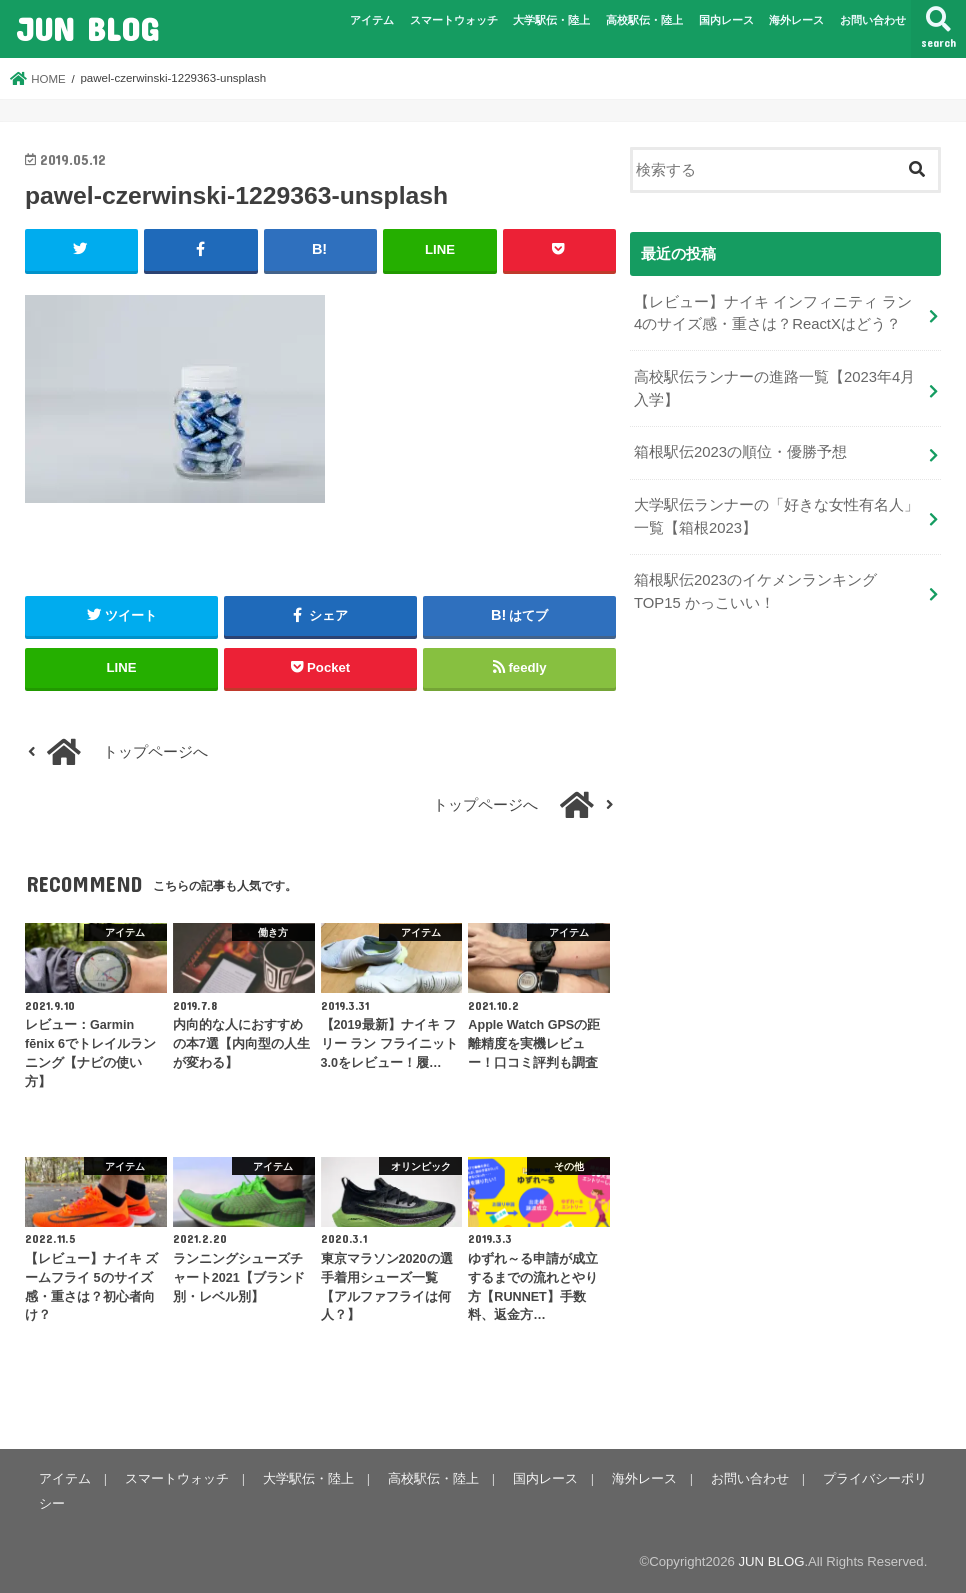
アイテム (372, 20)
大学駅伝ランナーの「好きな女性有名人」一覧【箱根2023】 (776, 516)
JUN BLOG (87, 28)
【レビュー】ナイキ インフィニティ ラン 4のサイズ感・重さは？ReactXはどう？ (773, 313)
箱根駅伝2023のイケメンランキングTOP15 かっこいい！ (755, 591)
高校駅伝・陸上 (644, 20)
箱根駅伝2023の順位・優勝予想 (740, 452)
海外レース (796, 20)
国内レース (726, 20)
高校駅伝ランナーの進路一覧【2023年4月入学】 (774, 388)
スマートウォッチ (454, 20)
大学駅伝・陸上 (551, 20)
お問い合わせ (873, 20)
